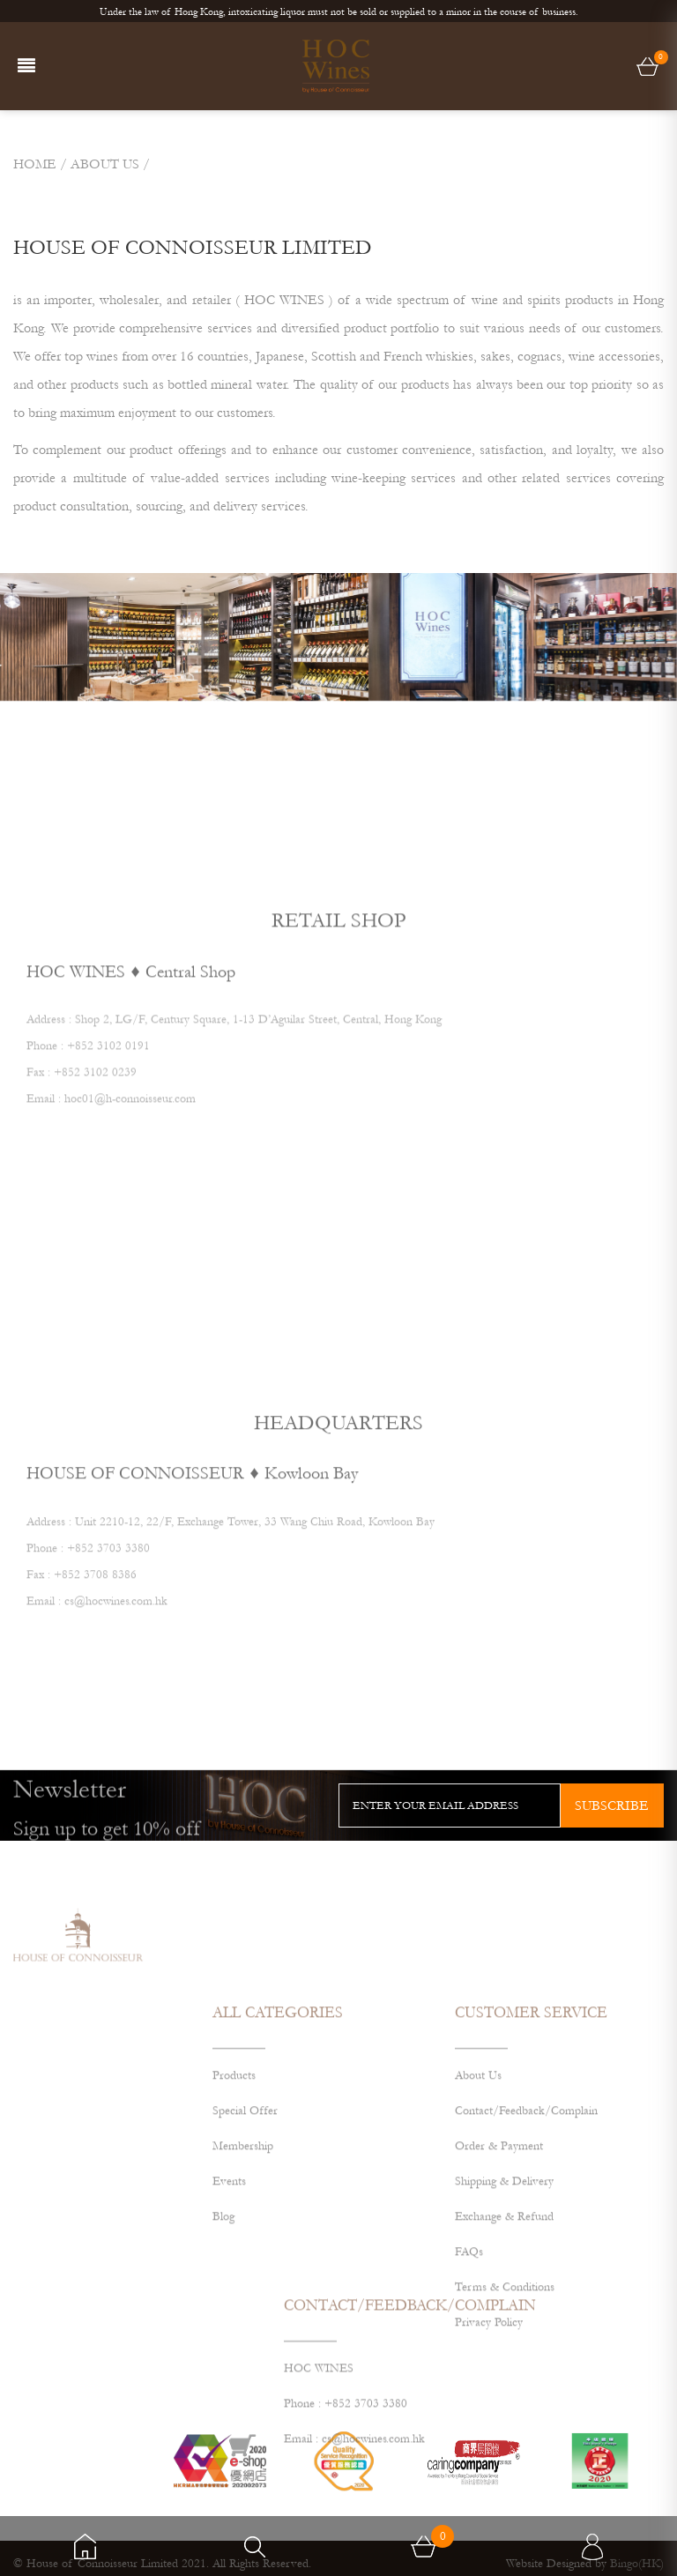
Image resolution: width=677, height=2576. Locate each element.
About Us (478, 2153)
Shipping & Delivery (504, 2259)
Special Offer (245, 2188)
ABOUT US (105, 164)
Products (234, 2153)
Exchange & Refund (504, 2294)
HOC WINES (318, 2406)
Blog (223, 2294)
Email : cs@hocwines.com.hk (354, 2476)
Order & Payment (499, 2223)
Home (34, 164)
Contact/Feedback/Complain (526, 2188)
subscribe (612, 1805)
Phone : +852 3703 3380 (345, 2441)
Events (229, 2259)
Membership (242, 2223)
